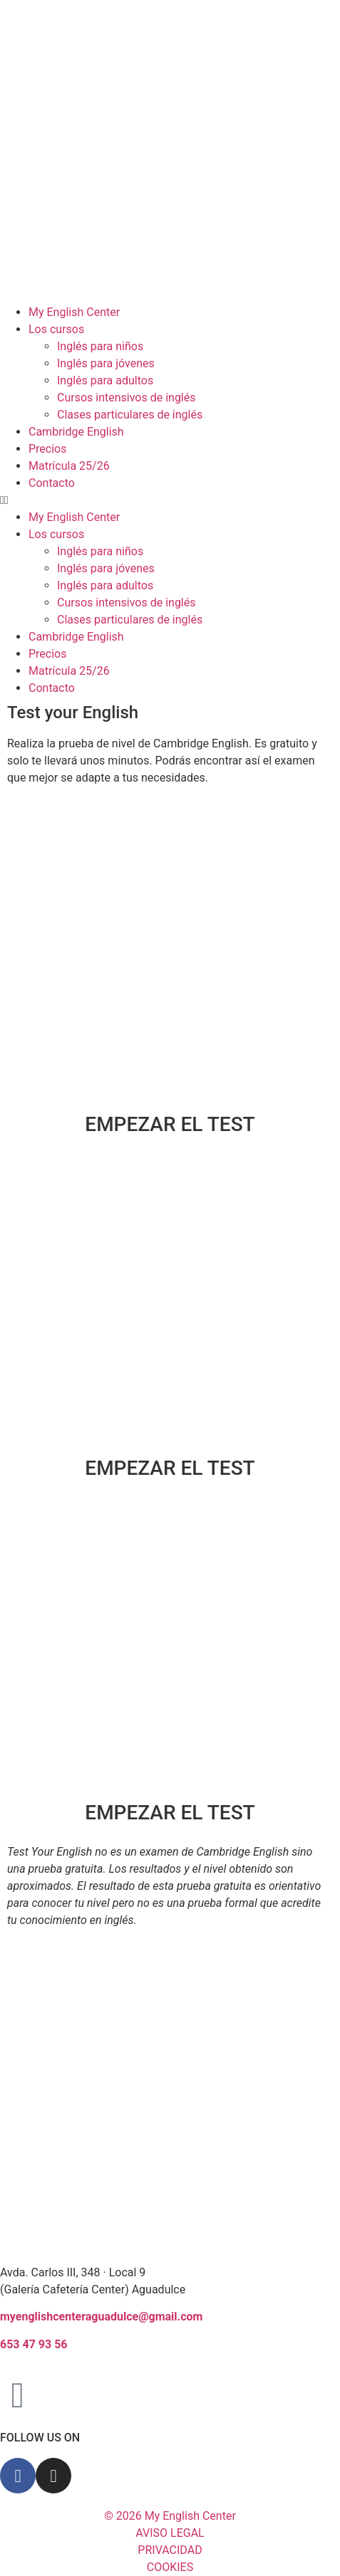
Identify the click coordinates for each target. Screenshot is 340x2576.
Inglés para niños (100, 346)
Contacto (52, 483)
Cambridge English (76, 431)
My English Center (74, 312)
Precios (48, 449)
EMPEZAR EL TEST (169, 1124)
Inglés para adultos (105, 380)
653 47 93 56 (34, 2344)
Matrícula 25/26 (69, 466)
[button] (170, 500)
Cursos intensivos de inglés (126, 397)
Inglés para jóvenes (106, 363)
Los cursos (56, 329)
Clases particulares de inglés (129, 414)
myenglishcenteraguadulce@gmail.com (101, 2316)
